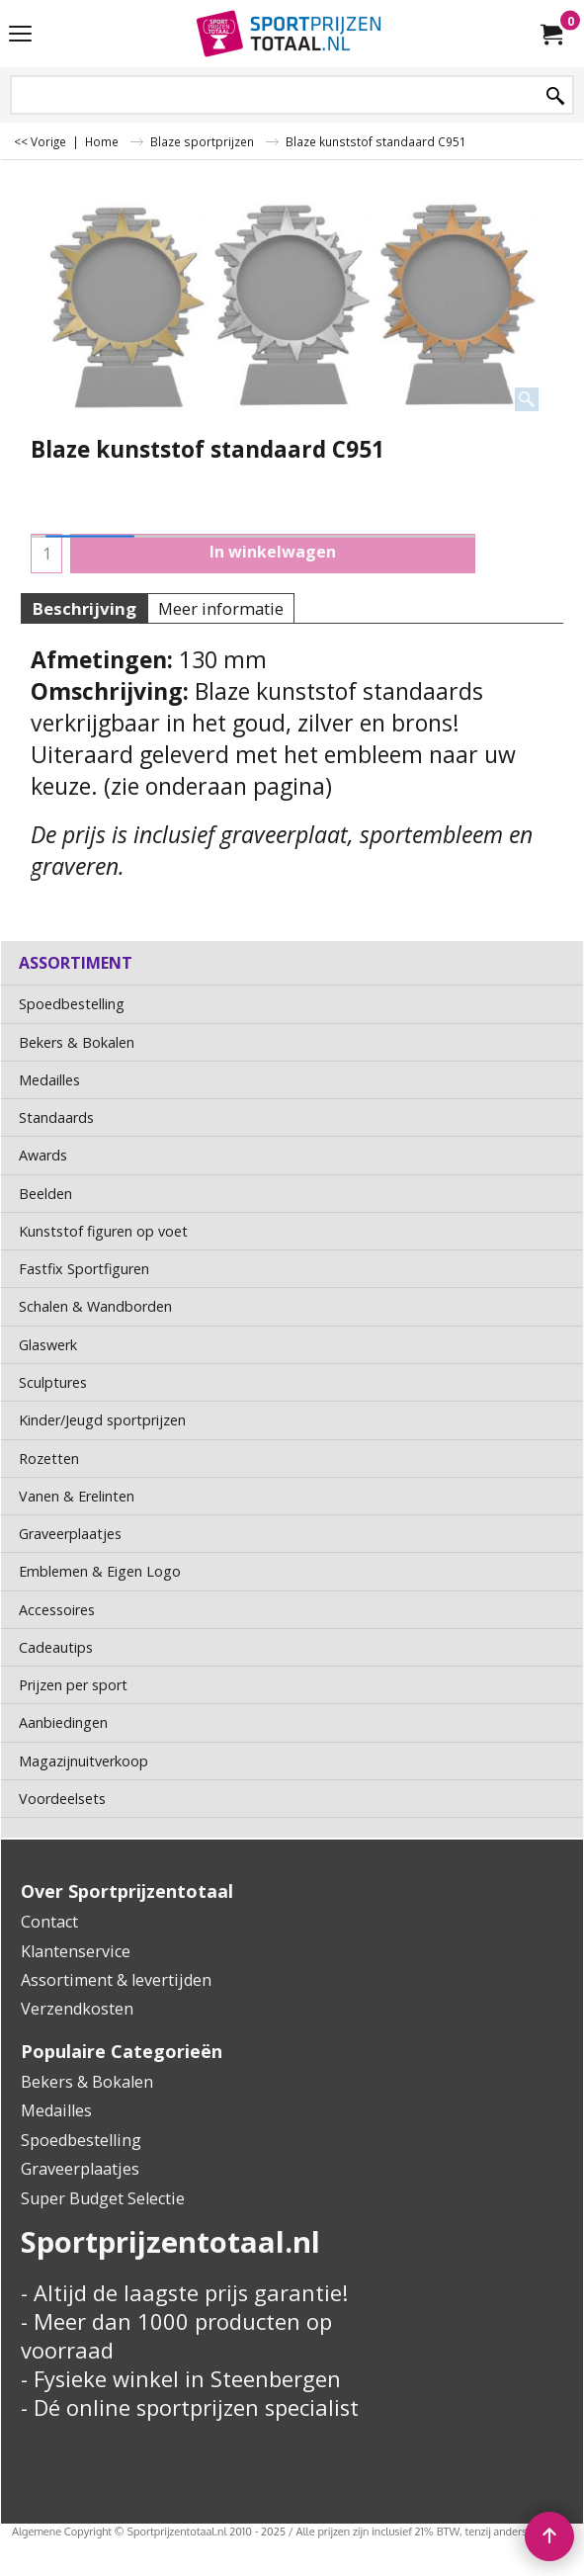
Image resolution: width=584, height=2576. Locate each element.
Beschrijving (84, 608)
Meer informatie (221, 608)
